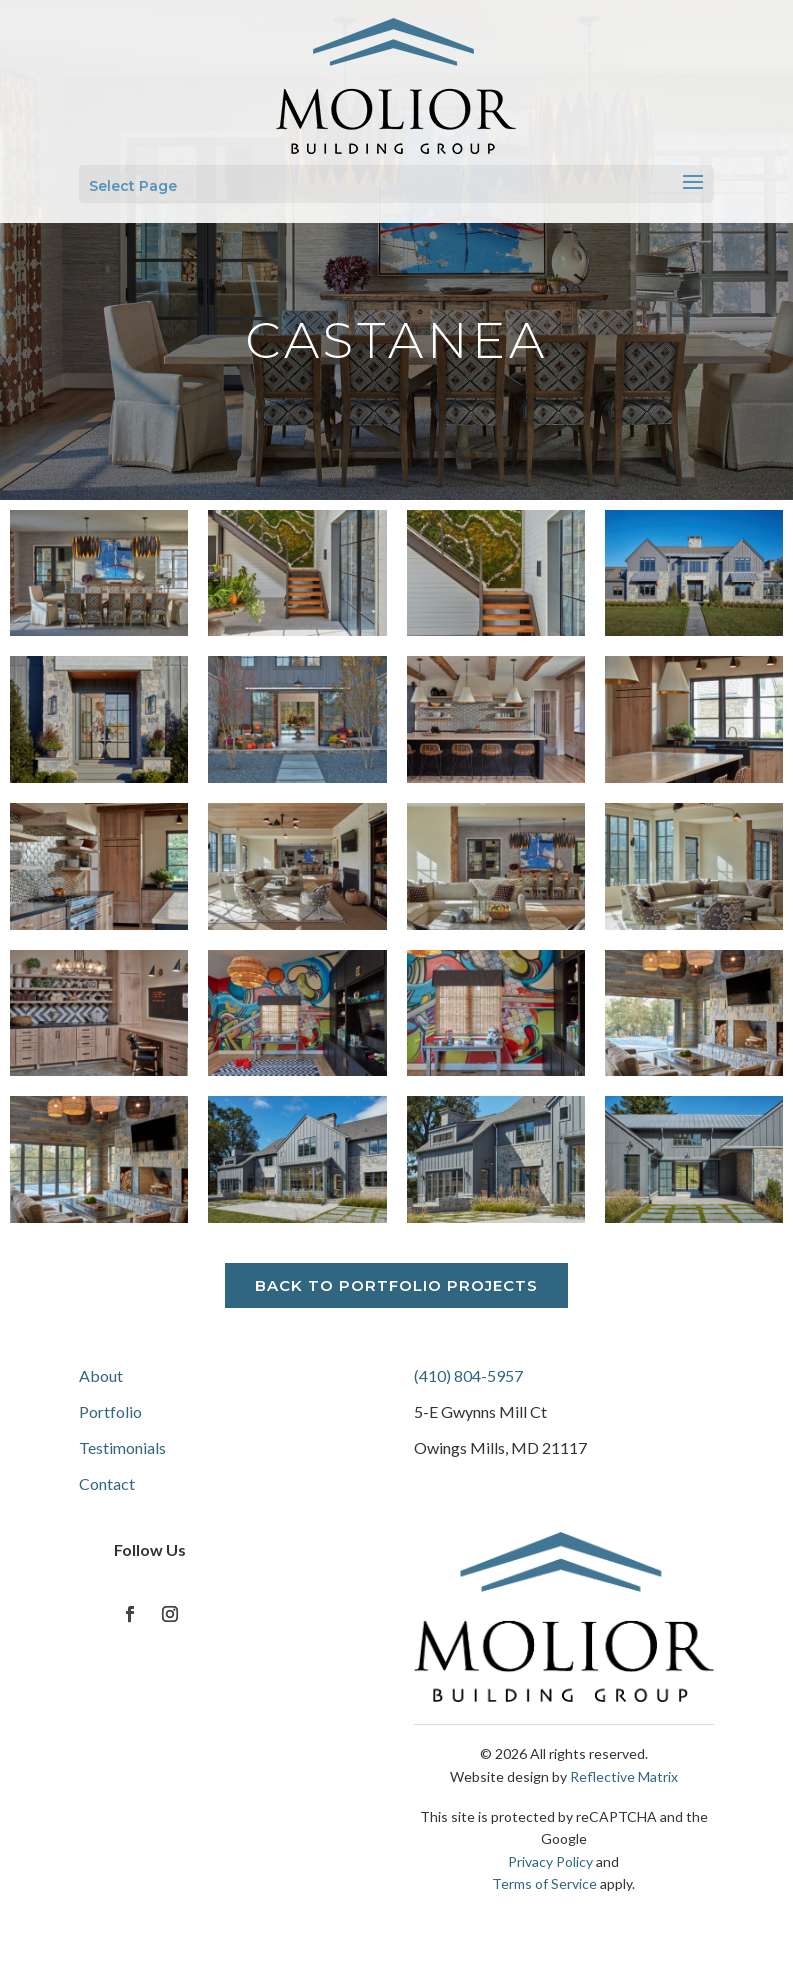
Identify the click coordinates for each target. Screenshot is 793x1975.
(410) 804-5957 (468, 1375)
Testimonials (122, 1447)
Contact (107, 1483)
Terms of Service (544, 1883)
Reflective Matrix (624, 1776)
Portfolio (110, 1411)
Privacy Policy (550, 1861)
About (101, 1375)
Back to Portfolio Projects (396, 1285)
